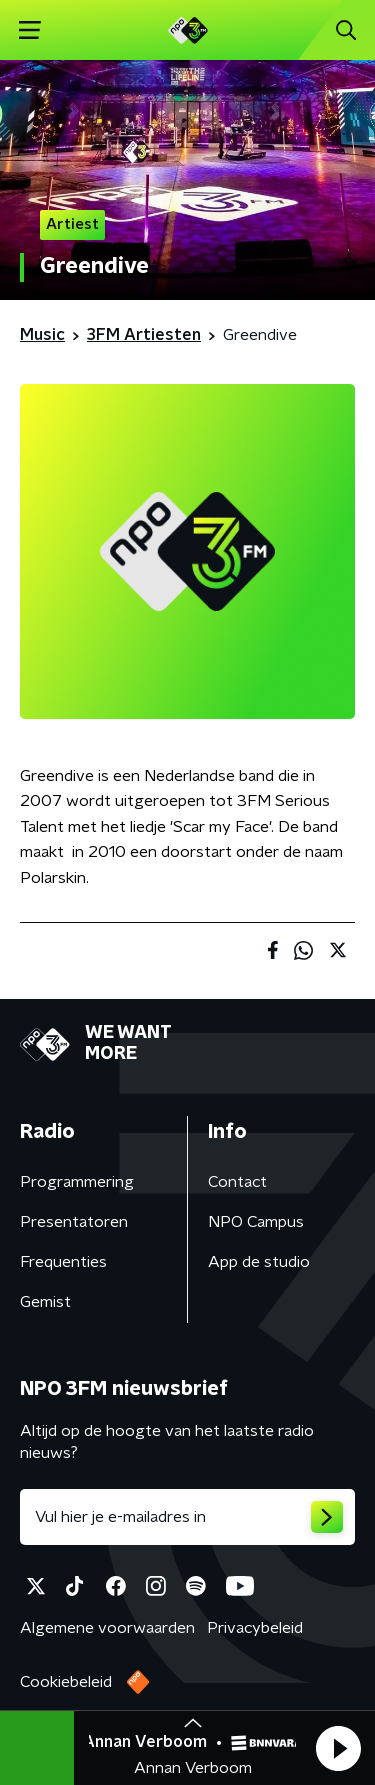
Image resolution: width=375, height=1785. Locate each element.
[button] (338, 1748)
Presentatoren (74, 1222)
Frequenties (63, 1262)
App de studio (259, 1262)
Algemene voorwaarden (107, 1628)
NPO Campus (256, 1222)
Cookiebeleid (66, 1682)
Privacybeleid (255, 1628)
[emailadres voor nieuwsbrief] (187, 1517)
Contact (237, 1182)
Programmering (77, 1182)
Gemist (45, 1302)
